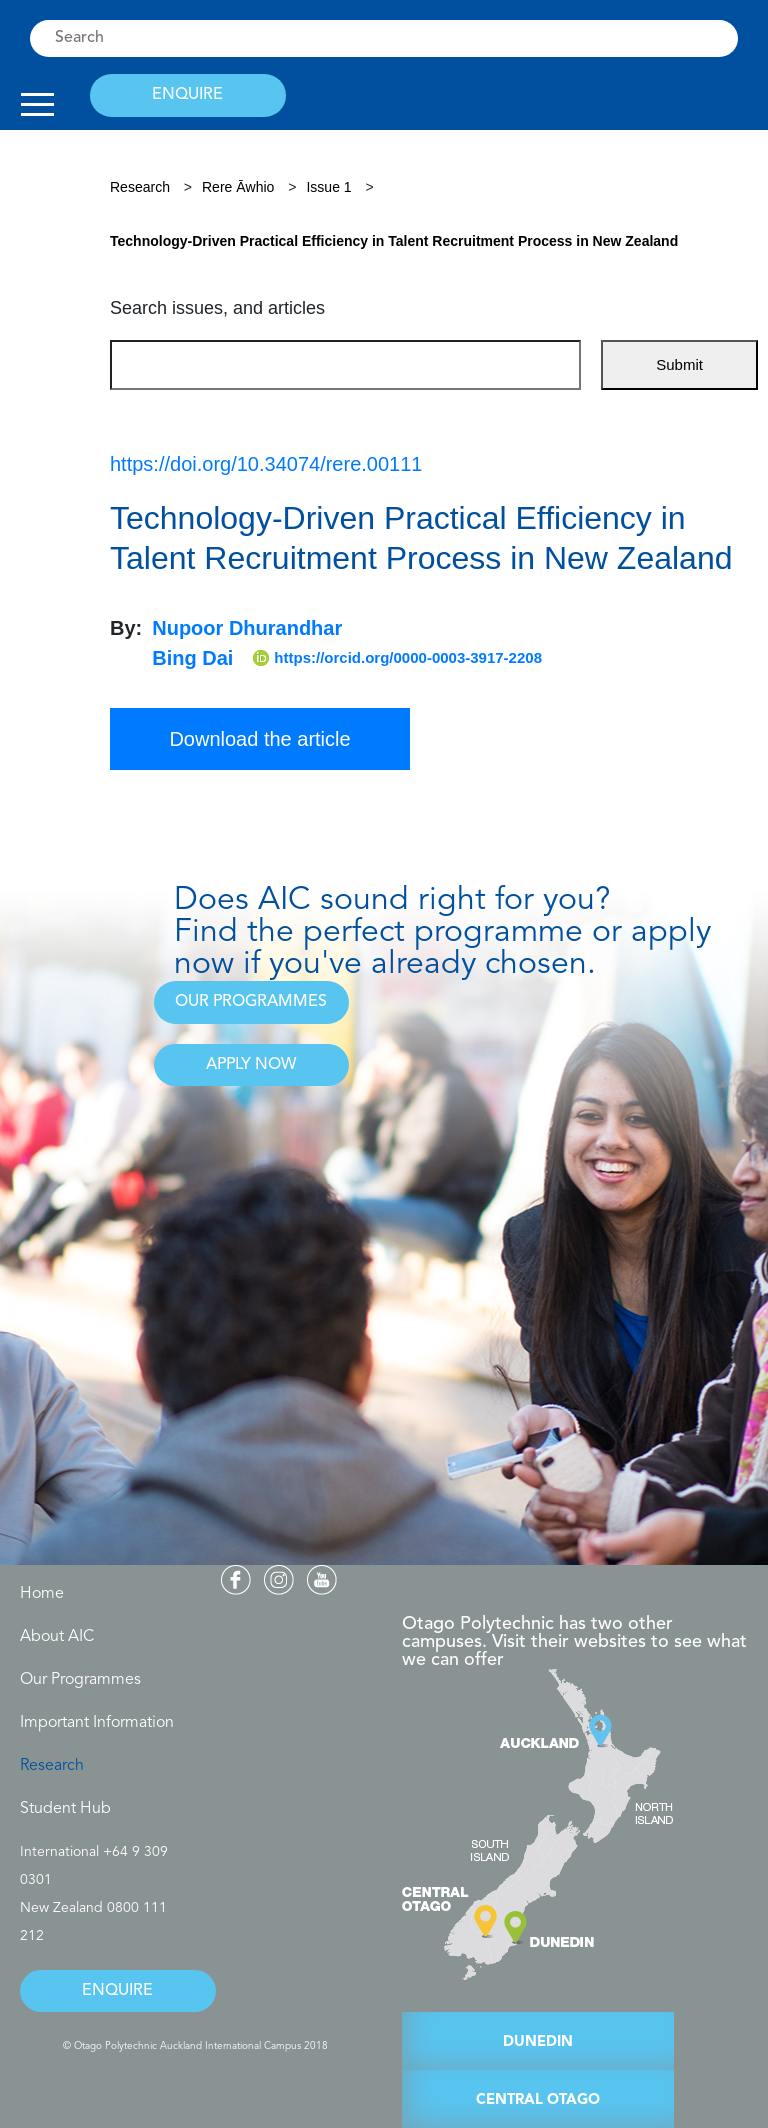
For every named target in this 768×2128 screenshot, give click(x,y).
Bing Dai (192, 658)
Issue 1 (328, 187)
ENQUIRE (187, 95)
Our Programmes (80, 1680)
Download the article (259, 739)
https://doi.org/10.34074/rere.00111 (266, 464)
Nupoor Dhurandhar (247, 628)
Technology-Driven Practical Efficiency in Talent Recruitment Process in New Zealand (394, 241)
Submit (679, 364)
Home (42, 1594)
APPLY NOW (251, 1065)
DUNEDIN (538, 2042)
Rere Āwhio (240, 187)
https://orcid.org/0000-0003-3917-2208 (397, 658)
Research (140, 187)
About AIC (57, 1637)
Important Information (97, 1723)
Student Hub (65, 1809)
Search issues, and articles (217, 308)
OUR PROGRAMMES (251, 1002)
